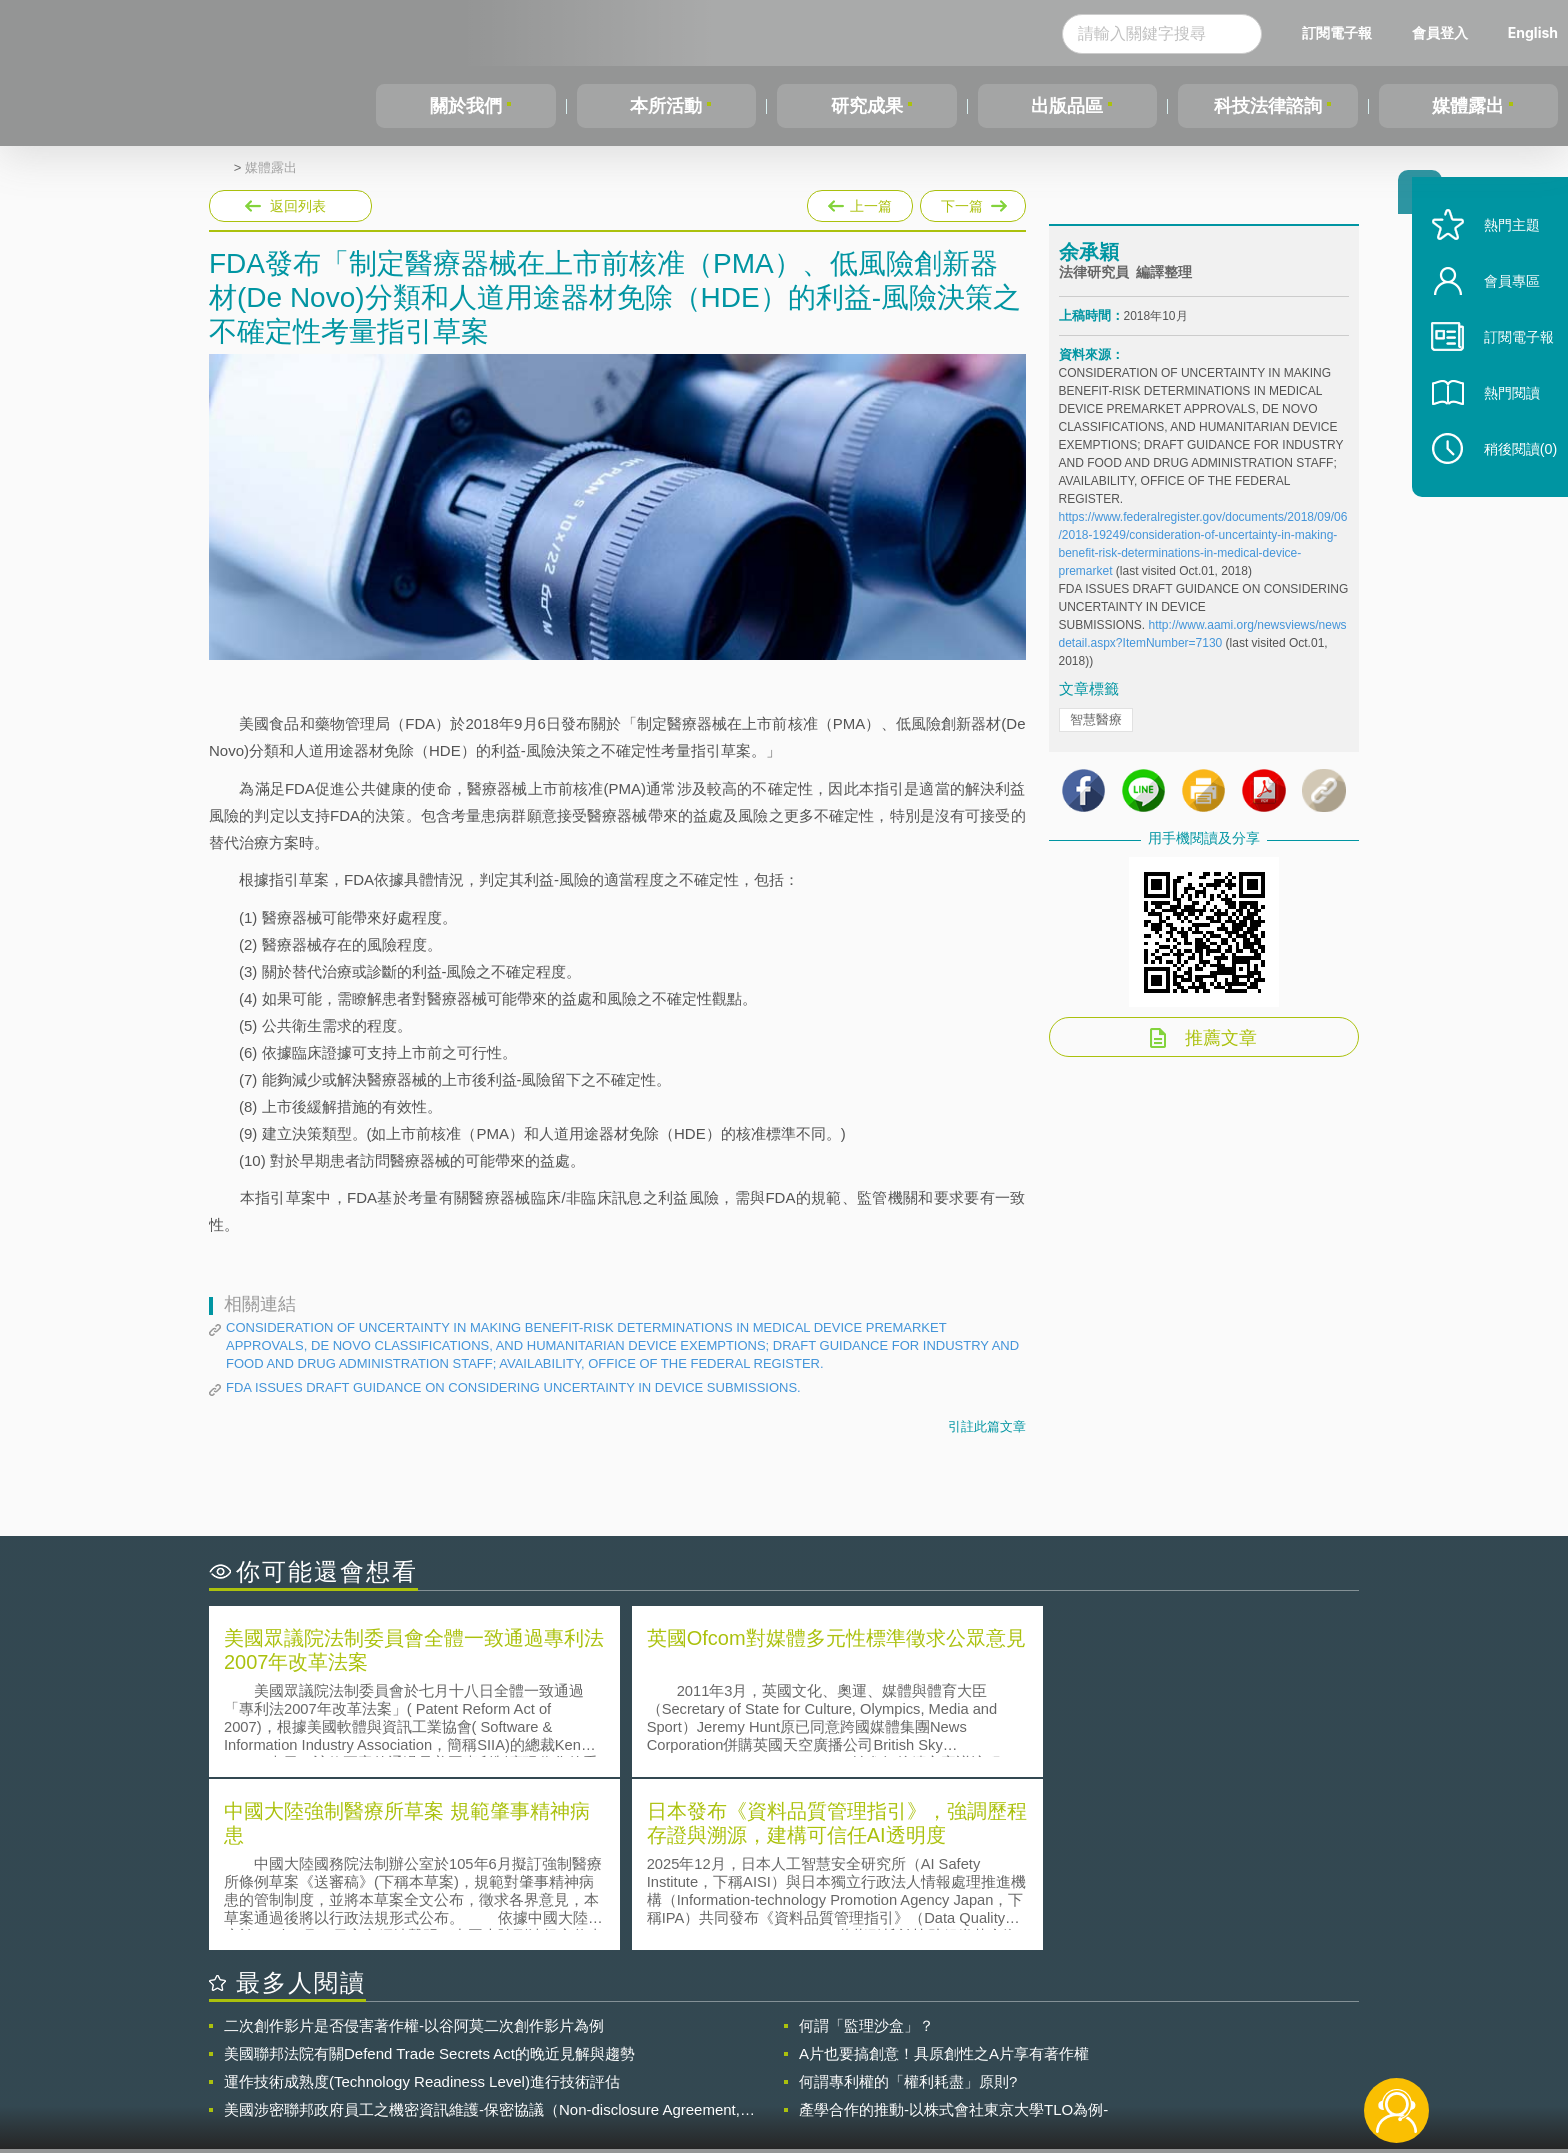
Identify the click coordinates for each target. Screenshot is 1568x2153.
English (1533, 32)
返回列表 (298, 206)
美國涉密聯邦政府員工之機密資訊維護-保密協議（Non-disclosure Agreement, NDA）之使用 (482, 1935)
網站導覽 (913, 2071)
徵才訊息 (913, 2043)
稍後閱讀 (1509, 476)
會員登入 (1440, 32)
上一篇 (860, 202)
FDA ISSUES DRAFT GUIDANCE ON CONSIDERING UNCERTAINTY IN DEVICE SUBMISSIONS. (513, 1387)
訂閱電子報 (1337, 32)
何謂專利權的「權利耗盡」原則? (908, 1906)
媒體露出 (1468, 106)
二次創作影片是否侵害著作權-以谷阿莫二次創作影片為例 (414, 1850)
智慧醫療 (1096, 725)
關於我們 (466, 106)
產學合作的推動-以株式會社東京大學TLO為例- (953, 1934)
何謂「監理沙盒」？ (866, 1850)
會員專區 (1500, 308)
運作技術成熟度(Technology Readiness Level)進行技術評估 (422, 1906)
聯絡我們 (790, 2071)
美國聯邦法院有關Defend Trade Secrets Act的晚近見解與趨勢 (429, 1878)
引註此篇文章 (987, 1426)
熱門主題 (1500, 252)
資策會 (1070, 2043)
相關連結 (1186, 2043)
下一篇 (973, 202)
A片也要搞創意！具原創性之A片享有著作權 (944, 1878)
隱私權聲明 (797, 2043)
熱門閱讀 (1500, 420)
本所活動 (666, 106)
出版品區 (1067, 106)
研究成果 (867, 106)
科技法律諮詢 (1268, 106)
